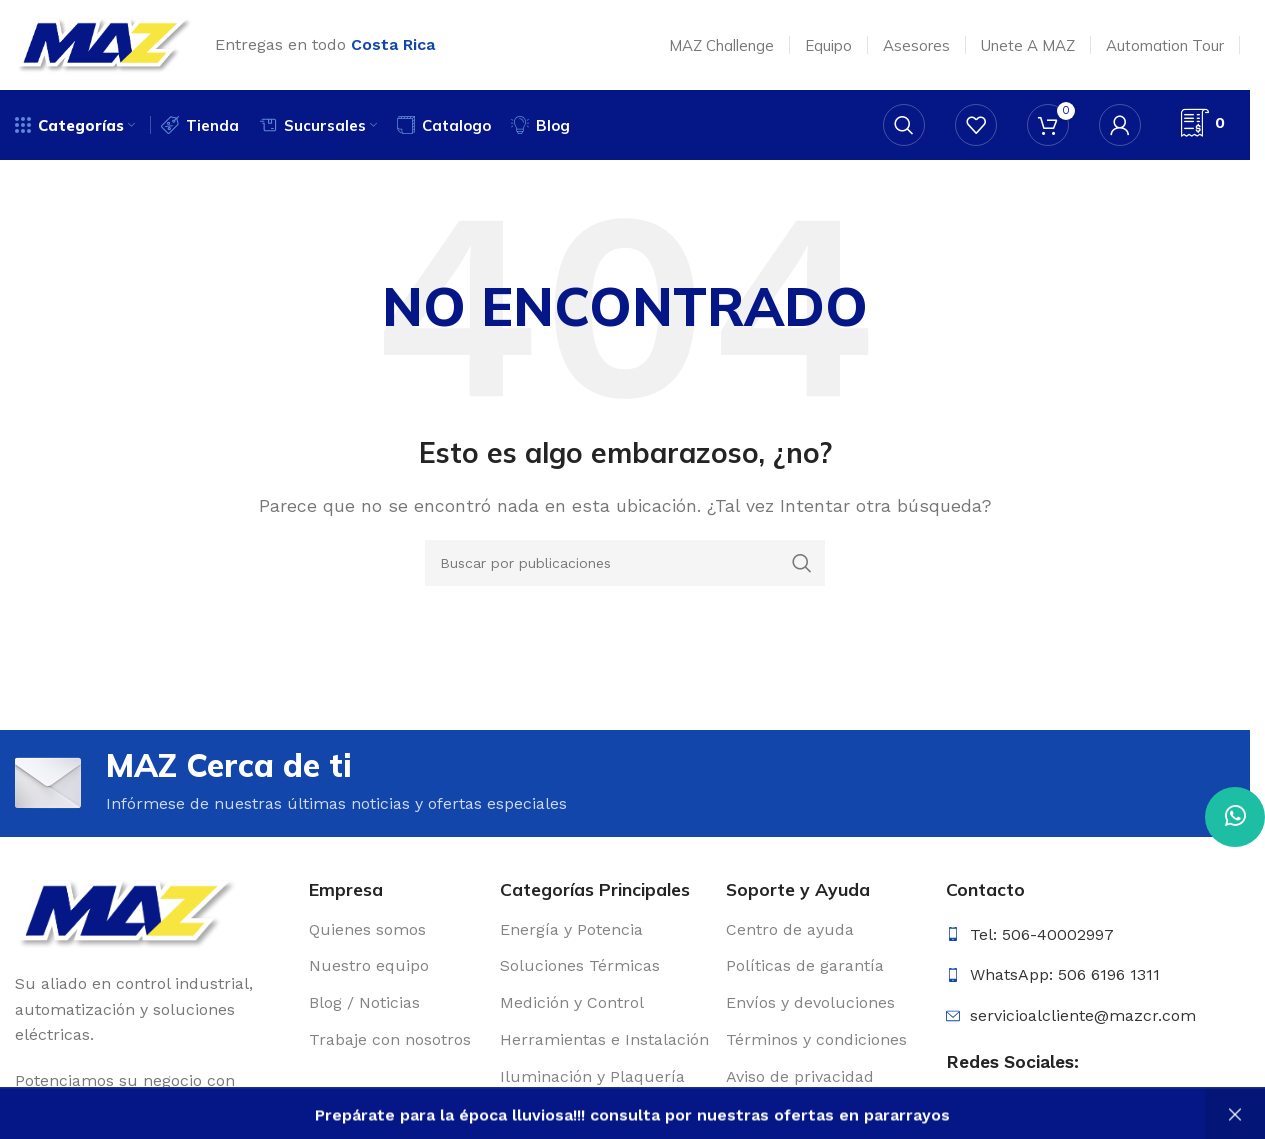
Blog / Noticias (364, 1002)
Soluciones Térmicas (580, 966)
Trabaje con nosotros (390, 1039)
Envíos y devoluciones (810, 1002)
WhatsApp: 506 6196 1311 (1065, 974)
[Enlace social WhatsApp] (1235, 817)
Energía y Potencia (571, 929)
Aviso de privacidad (800, 1076)
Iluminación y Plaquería (592, 1076)
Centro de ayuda (790, 929)
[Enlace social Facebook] (961, 1118)
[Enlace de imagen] (127, 912)
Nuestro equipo (369, 966)
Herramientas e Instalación (604, 1039)
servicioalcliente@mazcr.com (1083, 1015)
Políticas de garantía (805, 966)
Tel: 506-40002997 (1042, 934)
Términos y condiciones (816, 1039)
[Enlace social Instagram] (997, 1118)
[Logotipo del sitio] (105, 43)
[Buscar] (904, 125)
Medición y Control (572, 1002)
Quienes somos (367, 929)
